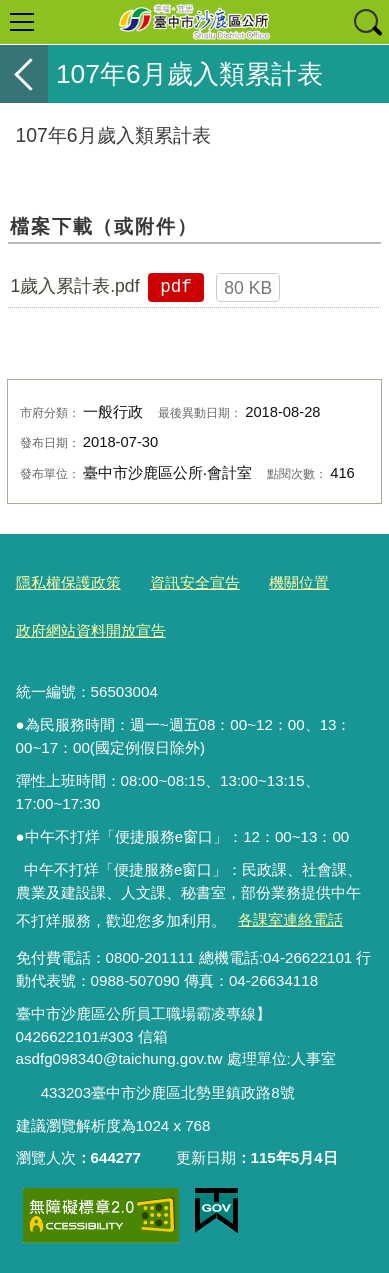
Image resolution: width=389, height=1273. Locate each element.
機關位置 (299, 582)
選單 (22, 22)
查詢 (367, 22)
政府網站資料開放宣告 (91, 630)
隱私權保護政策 (68, 582)
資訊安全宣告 (195, 582)
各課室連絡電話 (290, 919)
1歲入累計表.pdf (74, 286)
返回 (24, 74)
